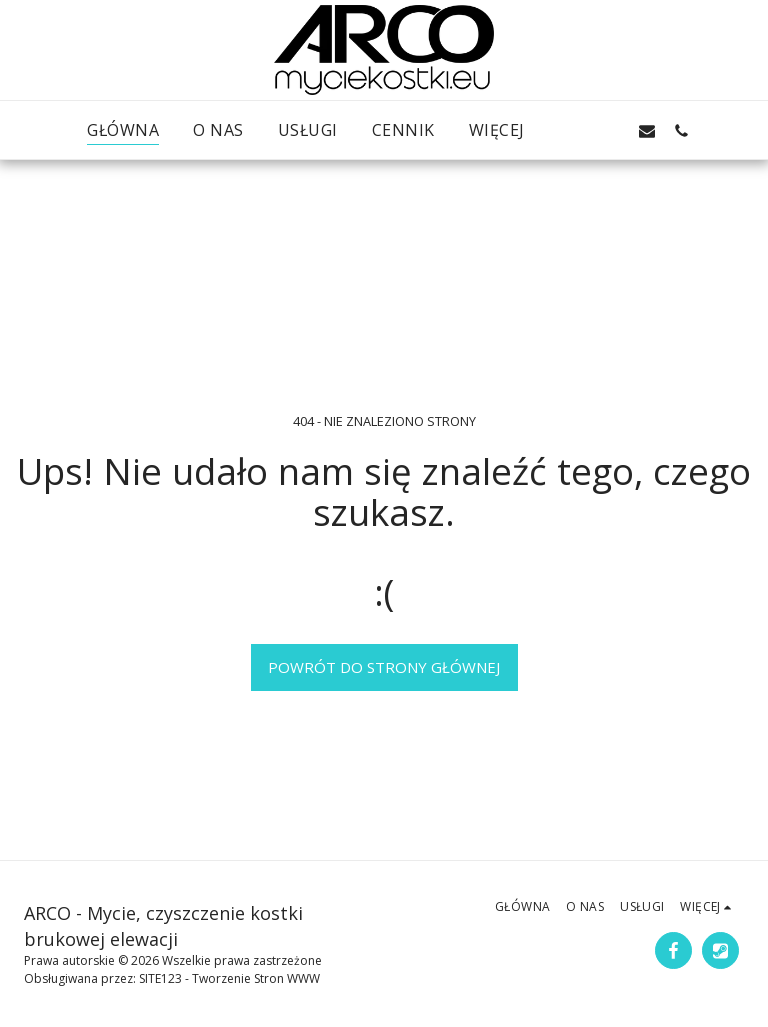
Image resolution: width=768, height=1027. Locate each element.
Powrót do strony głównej (384, 667)
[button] (579, 130)
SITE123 (160, 978)
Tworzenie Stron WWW (256, 978)
